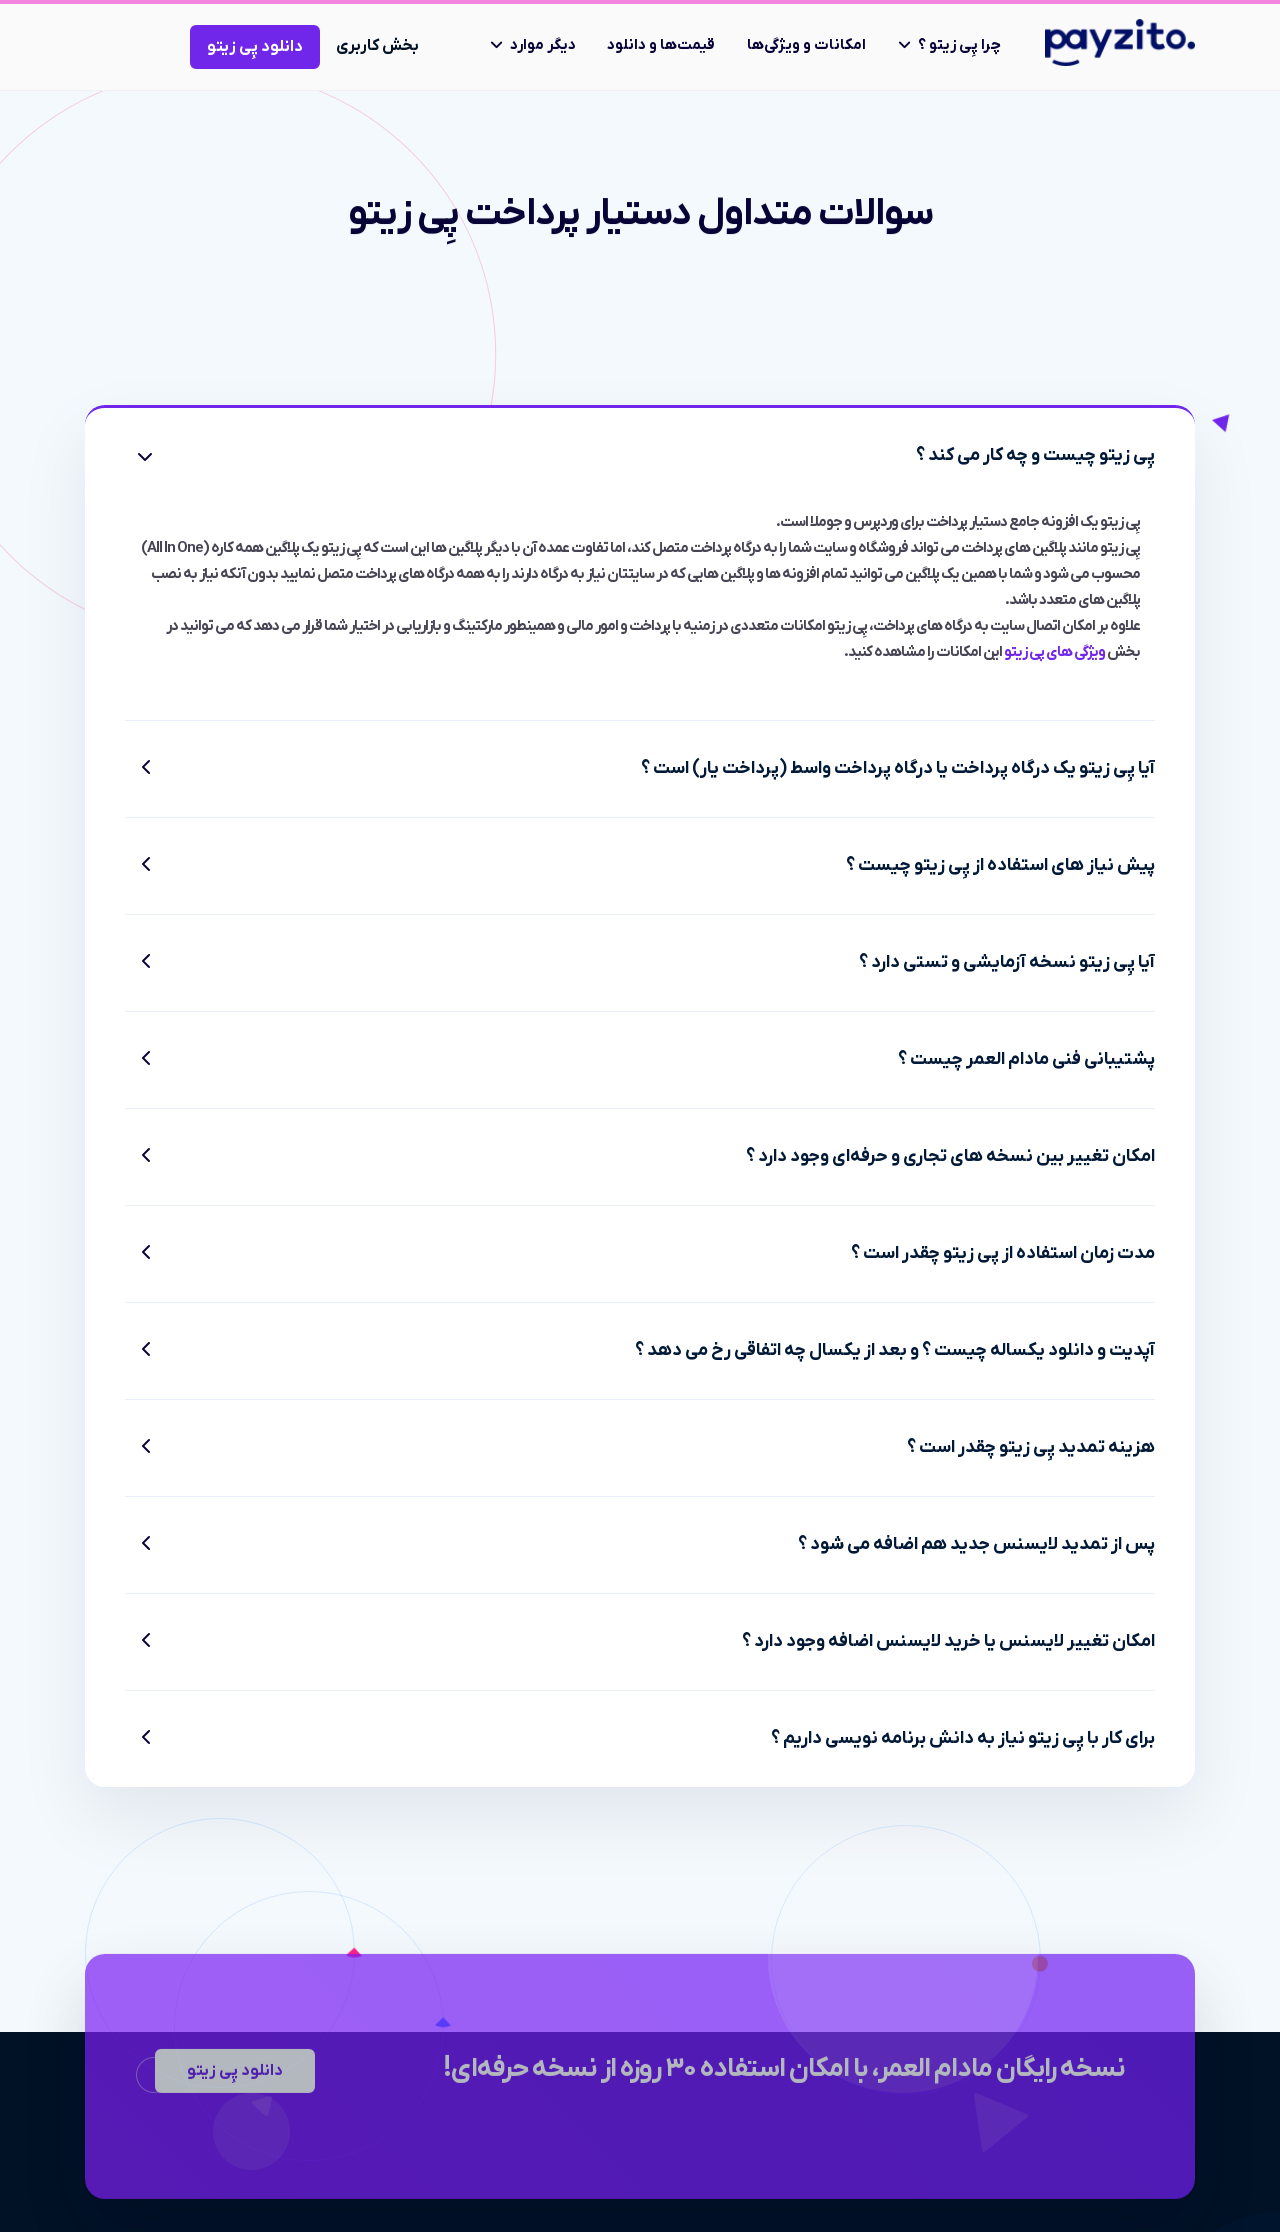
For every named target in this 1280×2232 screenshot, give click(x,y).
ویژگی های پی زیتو (1054, 652)
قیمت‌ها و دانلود (661, 45)
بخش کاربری (377, 46)
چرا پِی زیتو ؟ (959, 45)
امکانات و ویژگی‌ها (806, 45)
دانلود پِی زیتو (255, 47)
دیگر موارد (543, 45)
